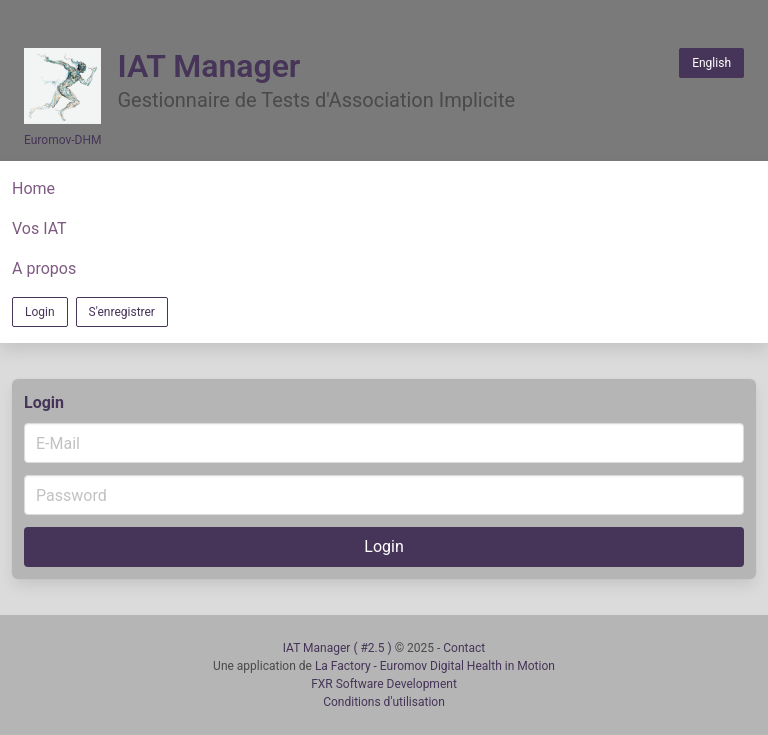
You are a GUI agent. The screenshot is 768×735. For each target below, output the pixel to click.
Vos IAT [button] (39, 228)
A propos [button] (44, 268)
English (711, 63)
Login (40, 312)
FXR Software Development (384, 684)
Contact (464, 648)
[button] (384, 189)
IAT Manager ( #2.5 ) (339, 648)
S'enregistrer (122, 312)
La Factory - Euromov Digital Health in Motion (435, 666)
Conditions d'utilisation (384, 702)
